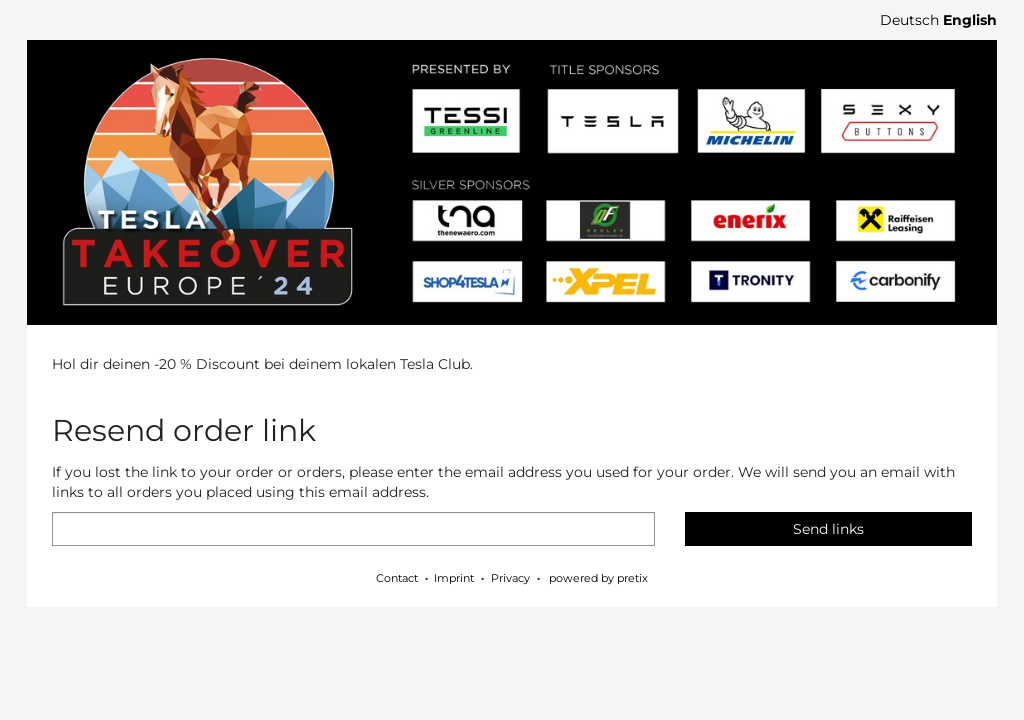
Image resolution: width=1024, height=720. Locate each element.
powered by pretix (598, 578)
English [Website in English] (970, 20)
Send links (828, 529)
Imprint (454, 578)
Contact (397, 578)
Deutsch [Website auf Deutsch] (909, 20)
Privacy (510, 578)
